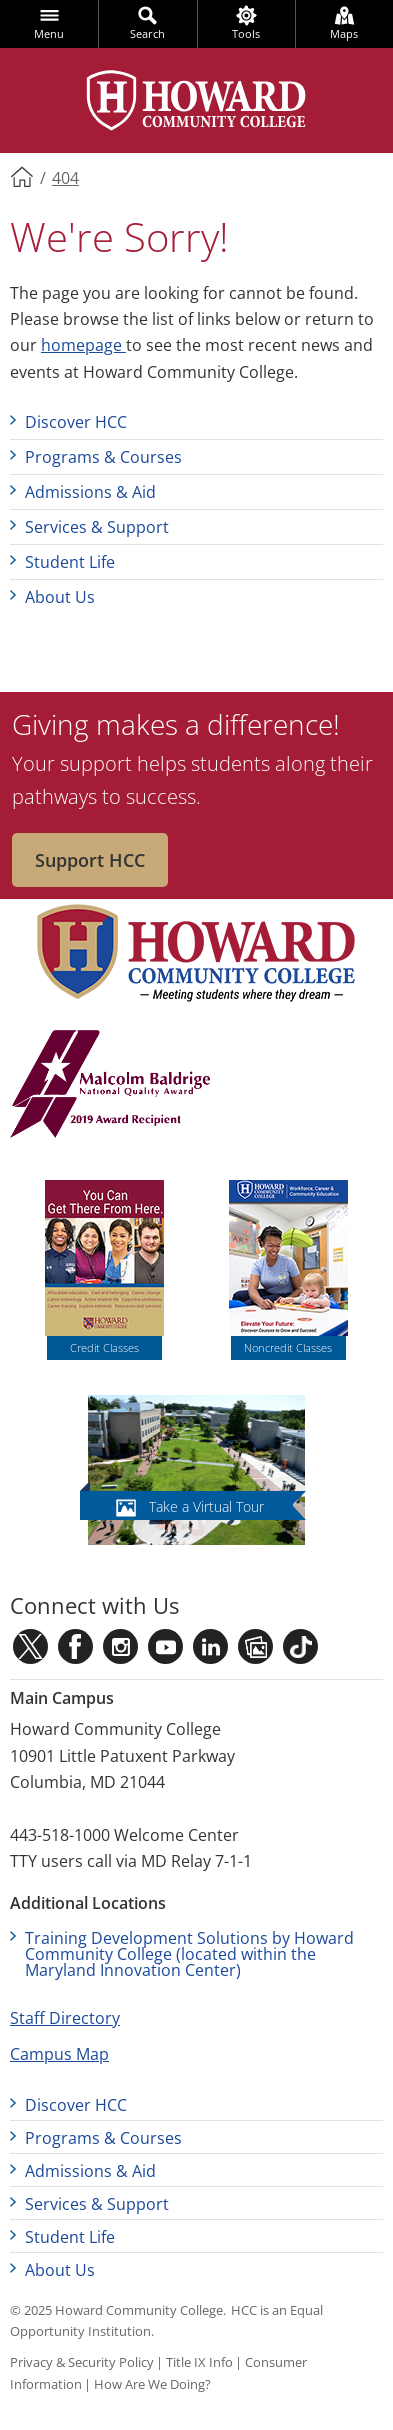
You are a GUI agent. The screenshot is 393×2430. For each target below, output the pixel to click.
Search (147, 33)
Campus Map (59, 2054)
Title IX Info (199, 2362)
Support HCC (90, 860)
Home (23, 176)
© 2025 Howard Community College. (118, 2310)
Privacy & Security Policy (82, 2362)
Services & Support (97, 527)
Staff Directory (65, 2018)
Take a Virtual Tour (206, 1506)
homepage (83, 345)
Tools (246, 33)
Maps (344, 33)
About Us (60, 597)
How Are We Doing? (152, 2384)
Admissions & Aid (90, 492)
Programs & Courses (103, 457)
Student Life (70, 562)
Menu (49, 33)
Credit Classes (104, 1347)
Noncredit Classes (288, 1347)
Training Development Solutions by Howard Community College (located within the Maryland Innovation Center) (189, 1954)
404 (65, 178)
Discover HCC (76, 422)
